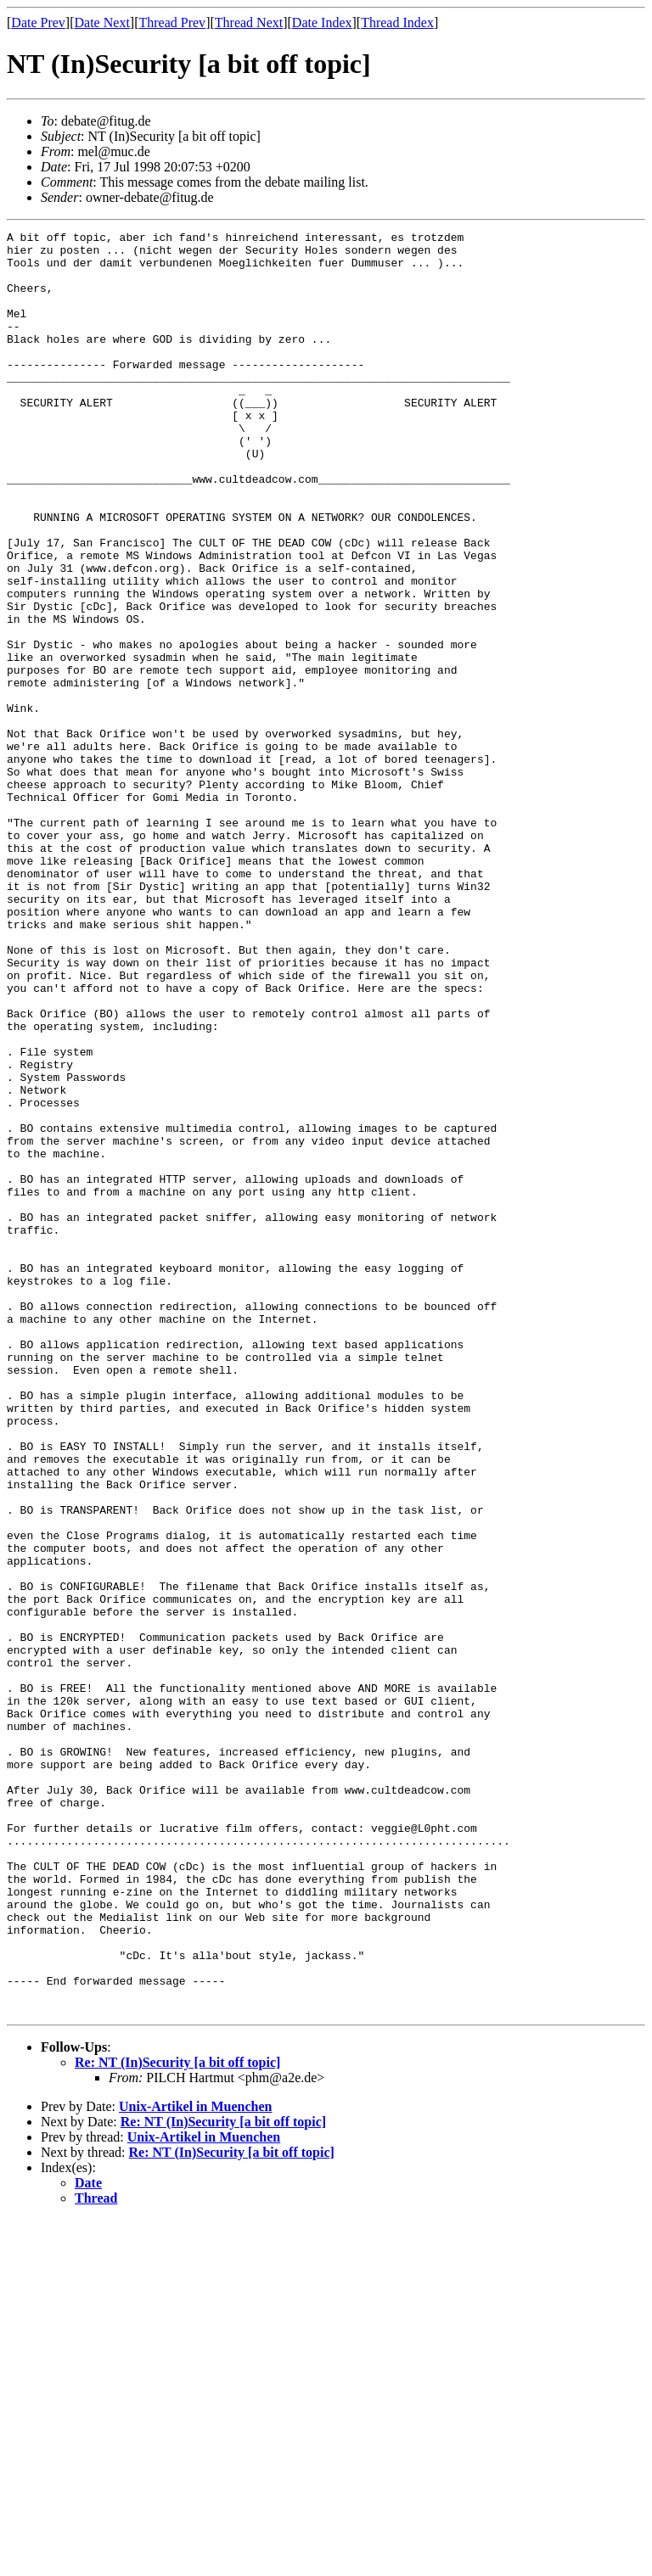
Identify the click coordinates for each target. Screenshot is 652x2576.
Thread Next (249, 22)
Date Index (322, 22)
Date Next (102, 22)
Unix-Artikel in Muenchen (195, 2463)
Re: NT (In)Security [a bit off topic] (177, 2418)
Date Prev (38, 22)
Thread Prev (171, 22)
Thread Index (397, 22)
